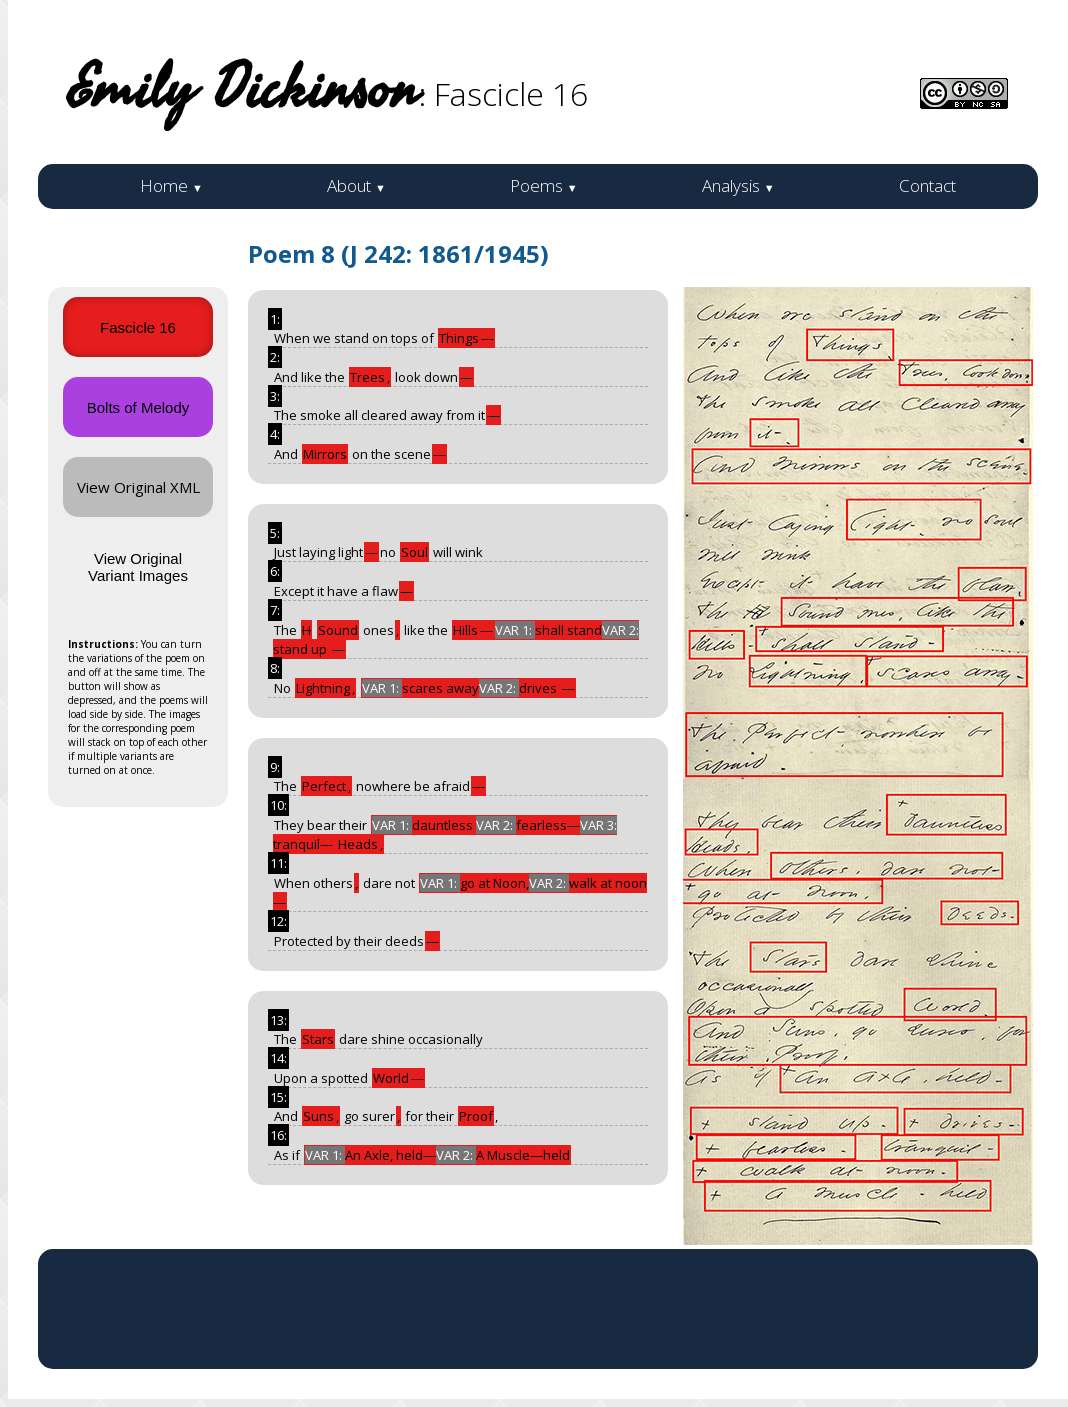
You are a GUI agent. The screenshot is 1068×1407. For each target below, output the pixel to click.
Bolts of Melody (138, 407)
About (356, 185)
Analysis (738, 185)
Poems (544, 185)
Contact (927, 185)
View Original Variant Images (138, 567)
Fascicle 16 (138, 327)
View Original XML (138, 487)
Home (171, 185)
